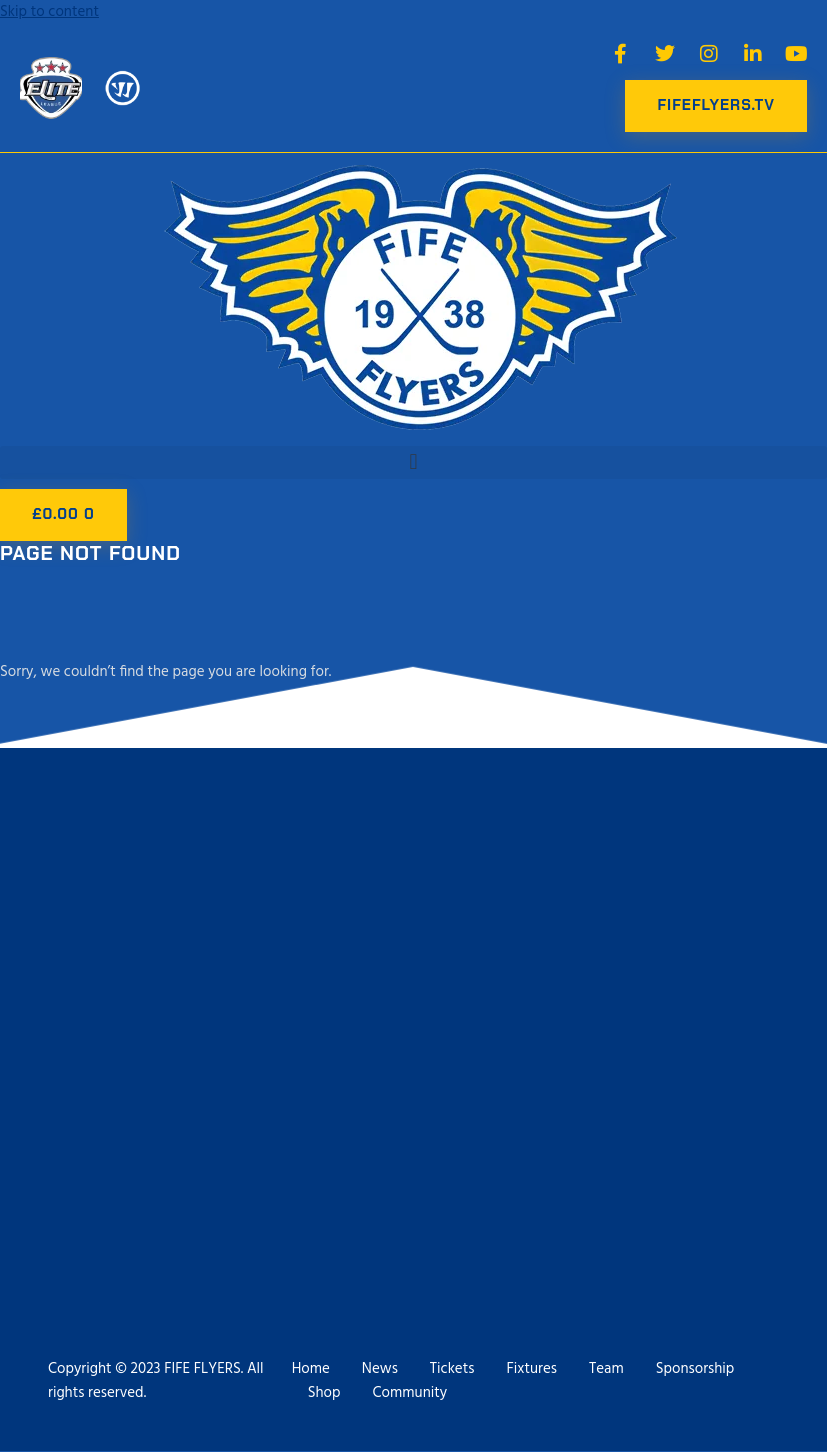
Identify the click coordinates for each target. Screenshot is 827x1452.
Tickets (452, 1369)
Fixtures (531, 1369)
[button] (413, 462)
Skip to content (49, 12)
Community (410, 1393)
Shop (324, 1393)
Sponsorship (695, 1369)
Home (311, 1369)
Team (606, 1369)
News (380, 1369)
